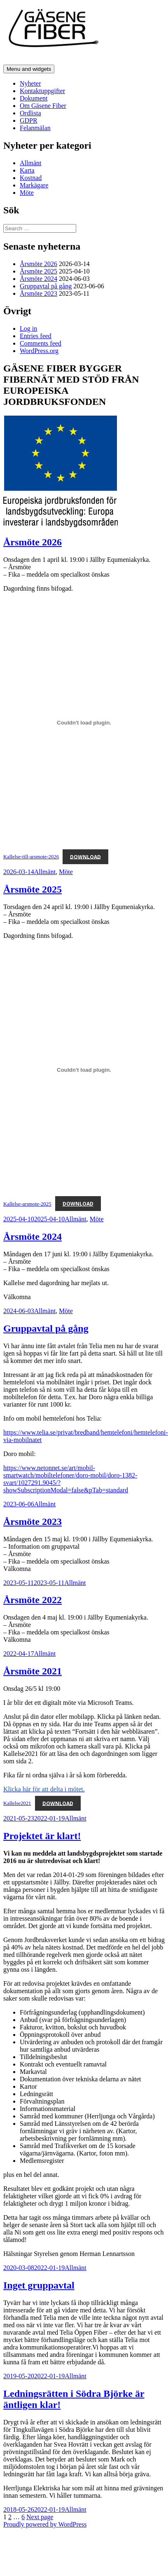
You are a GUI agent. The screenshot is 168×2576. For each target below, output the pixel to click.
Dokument (34, 98)
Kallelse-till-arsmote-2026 (31, 857)
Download (85, 856)
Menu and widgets (29, 69)
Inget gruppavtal (39, 2285)
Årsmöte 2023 (38, 293)
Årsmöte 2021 (32, 1671)
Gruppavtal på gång (46, 286)
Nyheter (30, 83)
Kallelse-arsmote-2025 (27, 1204)
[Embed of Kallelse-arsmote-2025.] (84, 1069)
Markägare (34, 185)
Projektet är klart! (42, 1835)
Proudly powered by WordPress (44, 2524)
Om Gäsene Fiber (43, 105)
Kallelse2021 (17, 1803)
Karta (27, 170)
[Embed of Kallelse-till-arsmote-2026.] (84, 722)
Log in (28, 328)
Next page (39, 2516)
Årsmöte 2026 (38, 263)
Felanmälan (35, 127)
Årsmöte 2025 (38, 271)
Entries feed (35, 335)
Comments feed (40, 343)
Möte (27, 192)
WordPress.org (39, 350)
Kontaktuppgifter (42, 90)
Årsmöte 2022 (32, 1599)
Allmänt (30, 162)
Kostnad (31, 177)
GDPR (28, 120)
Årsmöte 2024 (38, 278)
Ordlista (30, 113)
